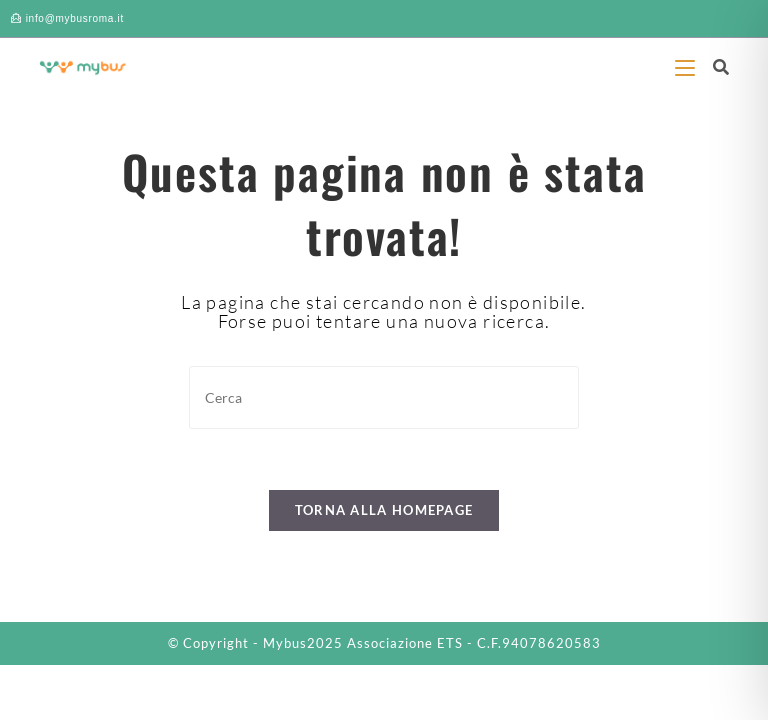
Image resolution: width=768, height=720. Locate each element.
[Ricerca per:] (713, 66)
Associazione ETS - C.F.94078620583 (474, 643)
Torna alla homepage (384, 510)
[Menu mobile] (686, 66)
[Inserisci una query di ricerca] (384, 397)
